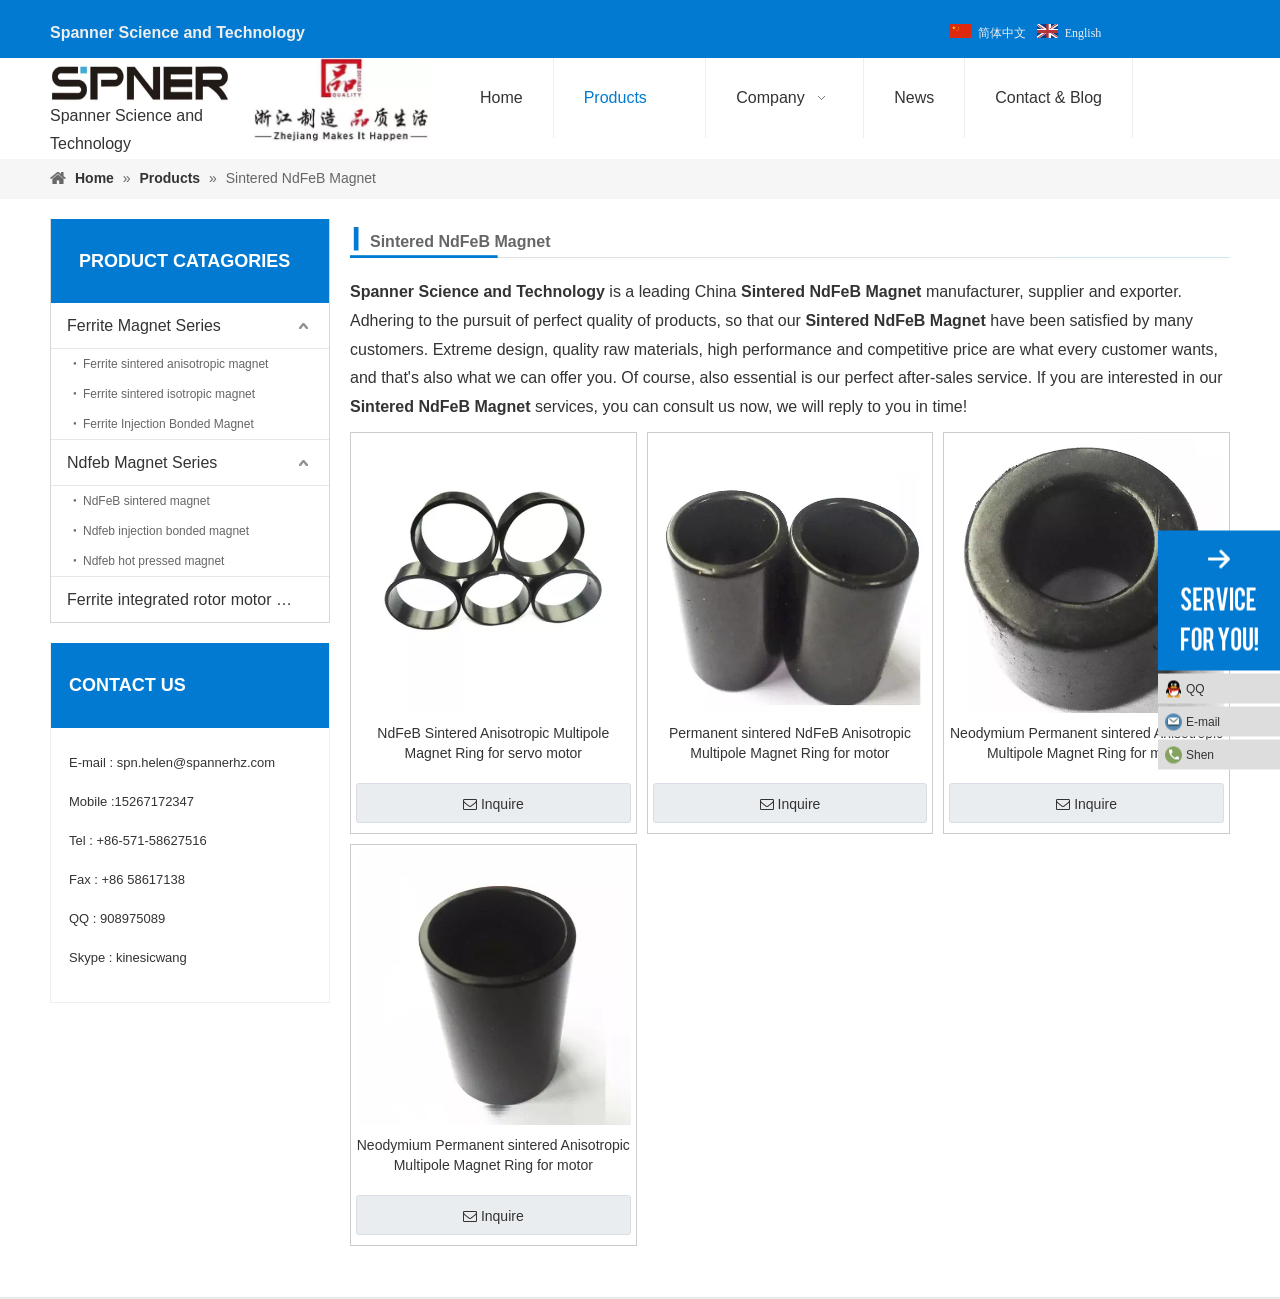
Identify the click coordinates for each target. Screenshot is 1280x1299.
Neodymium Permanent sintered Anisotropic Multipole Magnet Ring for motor (1086, 743)
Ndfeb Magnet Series (142, 462)
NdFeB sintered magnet (146, 501)
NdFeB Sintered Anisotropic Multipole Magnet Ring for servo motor (493, 743)
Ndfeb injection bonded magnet (166, 531)
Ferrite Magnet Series (144, 325)
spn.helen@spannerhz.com (196, 762)
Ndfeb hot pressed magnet (153, 561)
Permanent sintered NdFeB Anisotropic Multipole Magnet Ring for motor (790, 743)
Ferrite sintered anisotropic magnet (175, 364)
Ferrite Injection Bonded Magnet (168, 424)
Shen (1200, 754)
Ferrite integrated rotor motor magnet (198, 599)
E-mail (1203, 721)
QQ (1195, 688)
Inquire (493, 804)
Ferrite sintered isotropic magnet (169, 394)
